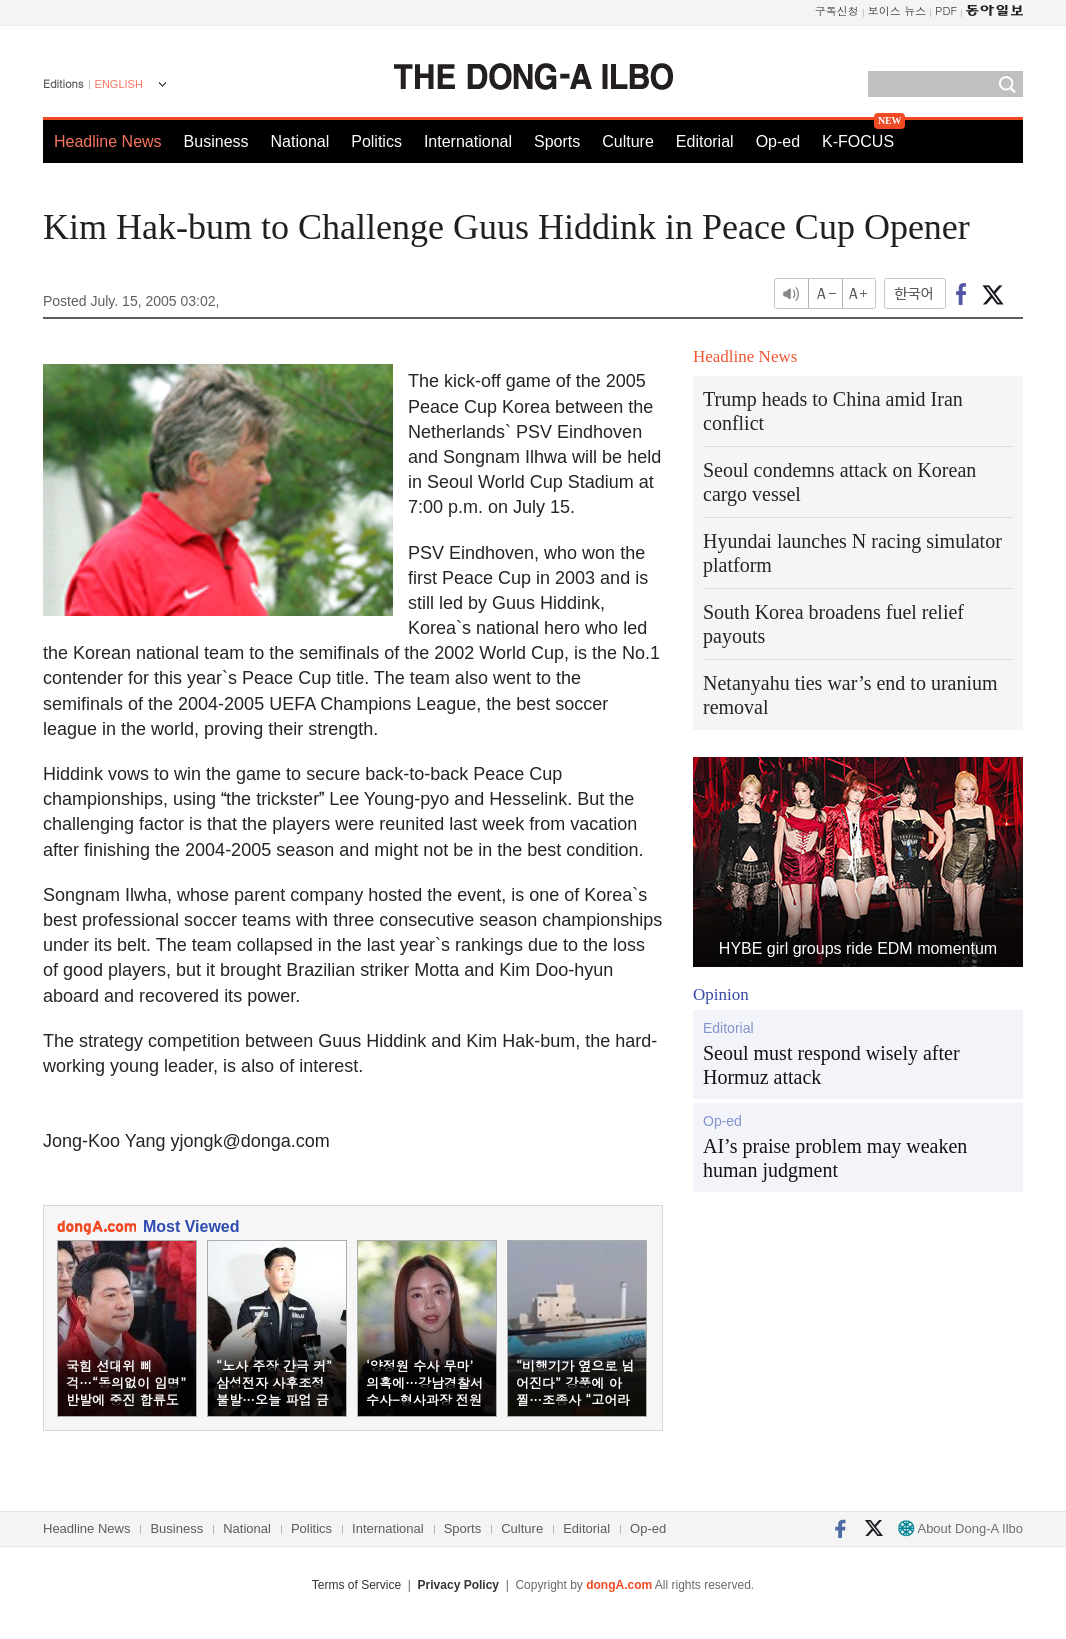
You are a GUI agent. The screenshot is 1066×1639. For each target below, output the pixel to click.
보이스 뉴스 (897, 10)
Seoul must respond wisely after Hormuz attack (831, 1065)
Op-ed (778, 141)
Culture (628, 141)
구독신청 (837, 10)
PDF (946, 10)
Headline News (108, 141)
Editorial (705, 141)
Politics (376, 141)
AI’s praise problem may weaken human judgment (835, 1158)
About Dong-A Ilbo (960, 1528)
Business (216, 141)
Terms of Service (356, 1585)
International (468, 141)
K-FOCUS (858, 141)
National (300, 141)
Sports (557, 141)
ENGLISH (119, 84)
